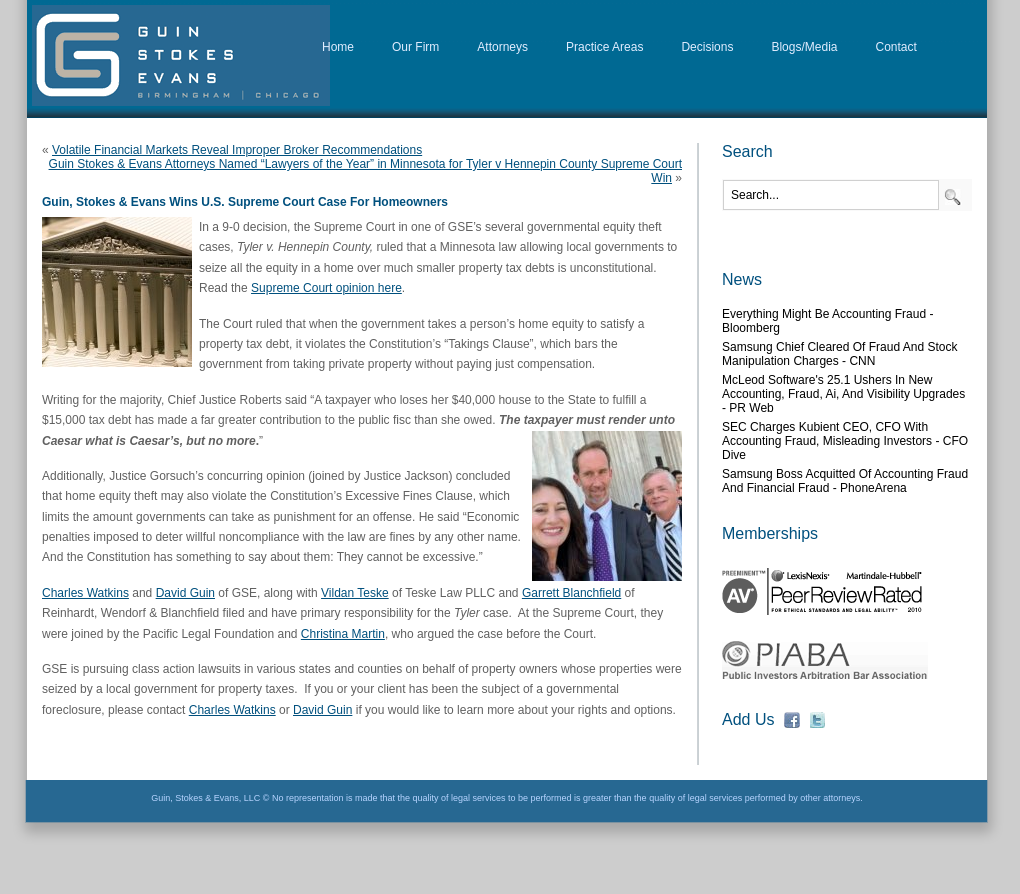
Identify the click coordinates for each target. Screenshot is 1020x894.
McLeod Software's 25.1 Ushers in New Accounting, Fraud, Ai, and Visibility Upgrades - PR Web (843, 394)
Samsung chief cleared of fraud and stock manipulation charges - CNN (839, 354)
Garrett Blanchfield (571, 593)
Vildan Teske (355, 593)
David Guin (185, 593)
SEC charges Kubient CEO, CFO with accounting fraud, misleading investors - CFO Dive (845, 441)
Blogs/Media (804, 47)
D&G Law (181, 55)
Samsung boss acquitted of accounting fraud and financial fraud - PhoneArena (845, 481)
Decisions (707, 47)
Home (338, 47)
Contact (896, 47)
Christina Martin (343, 634)
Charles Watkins (85, 593)
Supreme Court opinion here (326, 288)
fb (792, 720)
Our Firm (415, 47)
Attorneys (502, 47)
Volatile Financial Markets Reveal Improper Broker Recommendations (237, 150)
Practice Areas (604, 47)
